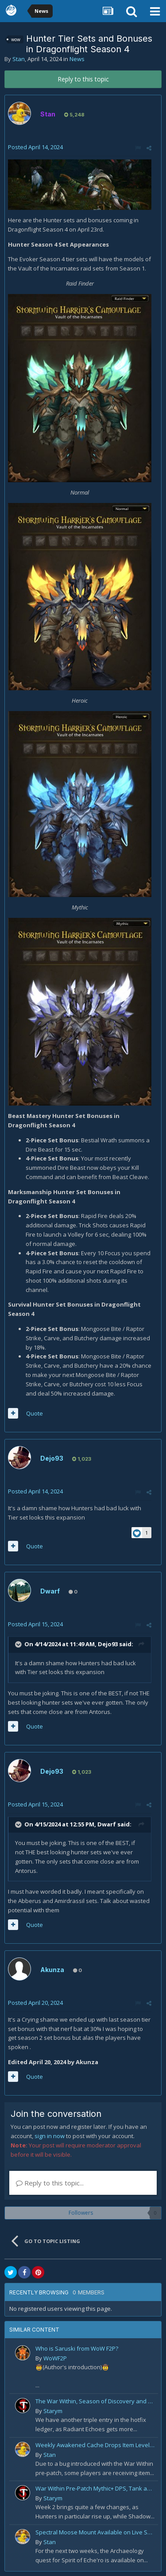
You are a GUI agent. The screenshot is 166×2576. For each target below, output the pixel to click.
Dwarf (50, 1591)
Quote (34, 1413)
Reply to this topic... (50, 2182)
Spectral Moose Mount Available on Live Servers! (95, 2532)
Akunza (52, 1969)
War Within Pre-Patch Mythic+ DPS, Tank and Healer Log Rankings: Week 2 (95, 2488)
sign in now (50, 2136)
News (77, 59)
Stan (18, 59)
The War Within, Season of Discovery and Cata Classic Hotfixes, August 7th (95, 2401)
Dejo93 (51, 1458)
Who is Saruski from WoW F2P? (76, 2348)
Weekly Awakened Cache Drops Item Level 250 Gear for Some (95, 2445)
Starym (52, 2411)
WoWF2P (55, 2358)
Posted (35, 147)
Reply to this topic (83, 79)
